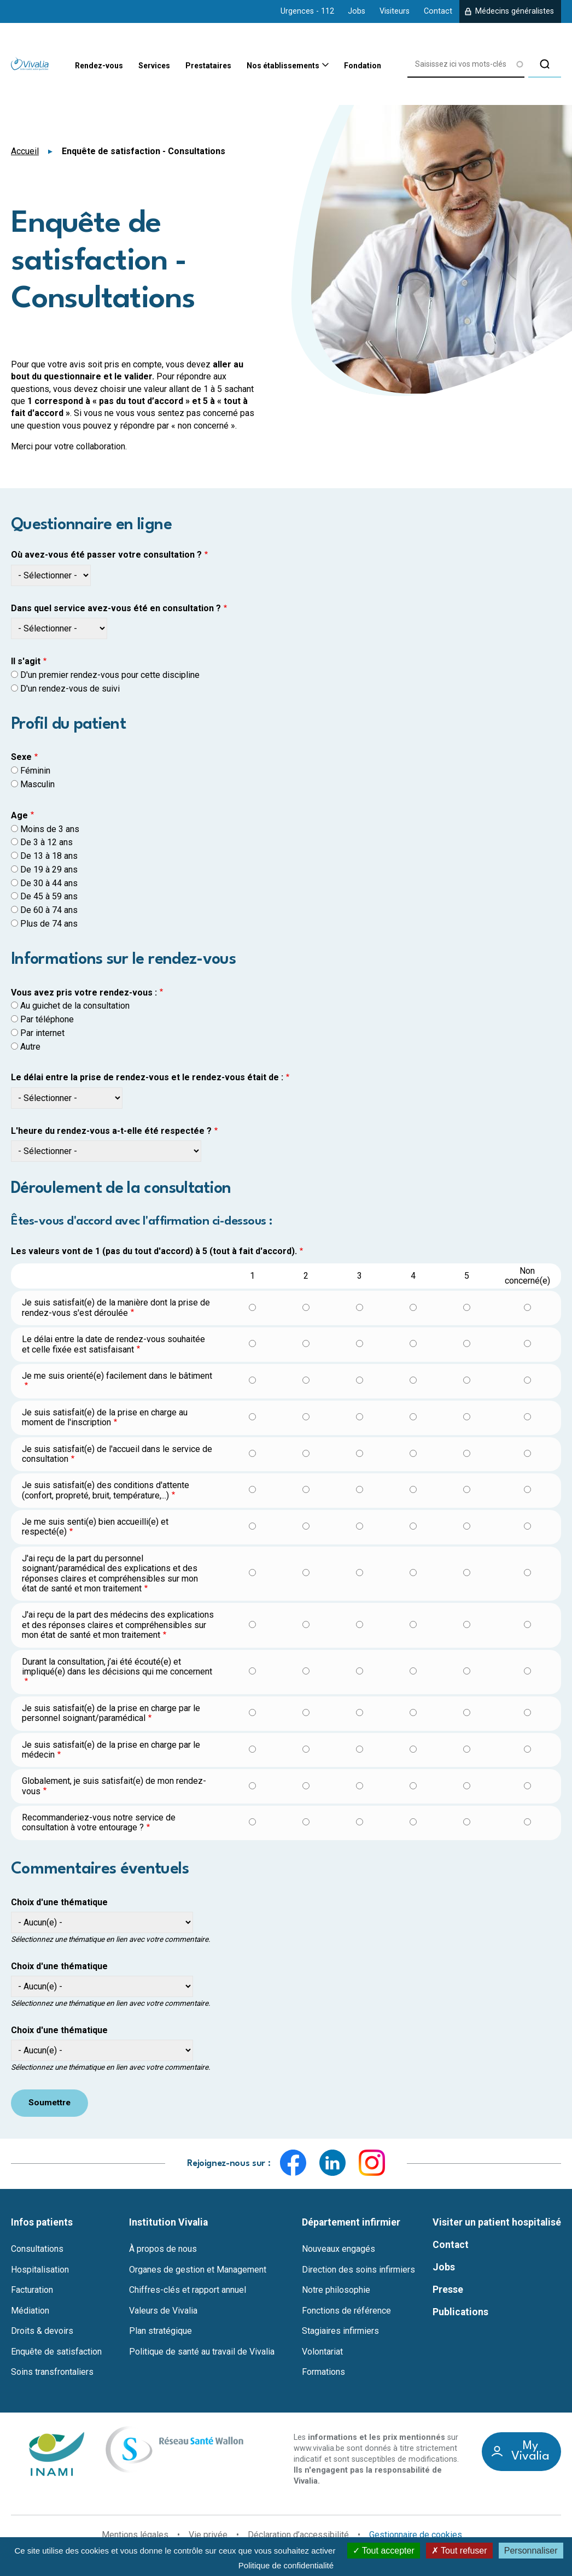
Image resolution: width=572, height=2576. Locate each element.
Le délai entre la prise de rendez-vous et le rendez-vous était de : (147, 1077)
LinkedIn (332, 2163)
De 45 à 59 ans (49, 896)
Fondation (368, 66)
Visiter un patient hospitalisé (497, 2222)
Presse (448, 2290)
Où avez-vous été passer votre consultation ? (106, 555)
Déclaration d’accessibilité (298, 2535)
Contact (438, 11)
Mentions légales (135, 2535)
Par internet (42, 1033)
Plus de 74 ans (49, 923)
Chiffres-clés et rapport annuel (187, 2291)
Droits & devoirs (42, 2332)
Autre (30, 1046)
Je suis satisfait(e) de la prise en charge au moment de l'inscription (105, 1417)
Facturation (32, 2291)
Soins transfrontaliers (52, 2373)
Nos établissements (278, 67)
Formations (323, 2373)
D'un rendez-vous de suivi (70, 688)
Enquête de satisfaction (56, 2352)
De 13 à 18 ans (49, 856)
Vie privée (208, 2535)
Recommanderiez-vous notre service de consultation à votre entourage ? (99, 1822)
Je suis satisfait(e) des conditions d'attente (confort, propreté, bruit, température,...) (105, 1490)
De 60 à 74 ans (49, 910)
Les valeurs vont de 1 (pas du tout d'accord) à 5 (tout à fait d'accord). (154, 1251)
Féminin (35, 770)
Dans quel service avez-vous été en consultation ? (116, 608)
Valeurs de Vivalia (163, 2311)
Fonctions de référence (346, 2311)
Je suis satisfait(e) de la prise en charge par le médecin (111, 1750)
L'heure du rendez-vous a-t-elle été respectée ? (111, 1131)
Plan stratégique (160, 2332)
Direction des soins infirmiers (358, 2270)
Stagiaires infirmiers (340, 2332)
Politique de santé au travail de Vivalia (202, 2352)
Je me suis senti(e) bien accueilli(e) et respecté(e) (95, 1527)
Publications (460, 2312)
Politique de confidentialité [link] (286, 2565)
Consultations (37, 2249)
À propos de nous (163, 2249)
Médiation (30, 2311)
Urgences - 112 (307, 11)
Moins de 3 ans (49, 829)
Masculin (37, 784)
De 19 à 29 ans (49, 869)
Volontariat (322, 2352)
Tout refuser (459, 2550)
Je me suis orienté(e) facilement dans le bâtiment (117, 1376)
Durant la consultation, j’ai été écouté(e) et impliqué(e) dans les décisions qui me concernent (117, 1666)
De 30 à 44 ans (49, 883)
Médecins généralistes (514, 11)
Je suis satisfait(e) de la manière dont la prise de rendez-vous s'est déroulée (116, 1307)
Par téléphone (47, 1019)
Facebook (293, 2163)
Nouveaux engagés (338, 2249)
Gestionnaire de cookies (415, 2535)
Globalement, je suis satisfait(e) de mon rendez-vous (114, 1786)
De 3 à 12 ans (46, 842)
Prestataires (192, 66)
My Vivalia (530, 2451)
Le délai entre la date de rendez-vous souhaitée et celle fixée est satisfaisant (113, 1344)
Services (130, 66)
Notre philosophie (336, 2291)
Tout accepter (384, 2550)
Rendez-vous (66, 66)
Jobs (356, 11)
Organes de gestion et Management (197, 2270)
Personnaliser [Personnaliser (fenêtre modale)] (531, 2550)
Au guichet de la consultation (75, 1005)
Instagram (372, 2163)
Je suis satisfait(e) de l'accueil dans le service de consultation (117, 1454)
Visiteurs (395, 11)
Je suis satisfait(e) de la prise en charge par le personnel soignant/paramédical (111, 1713)
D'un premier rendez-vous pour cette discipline (110, 675)
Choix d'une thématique (59, 1902)
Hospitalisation (40, 2270)
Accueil (25, 151)
